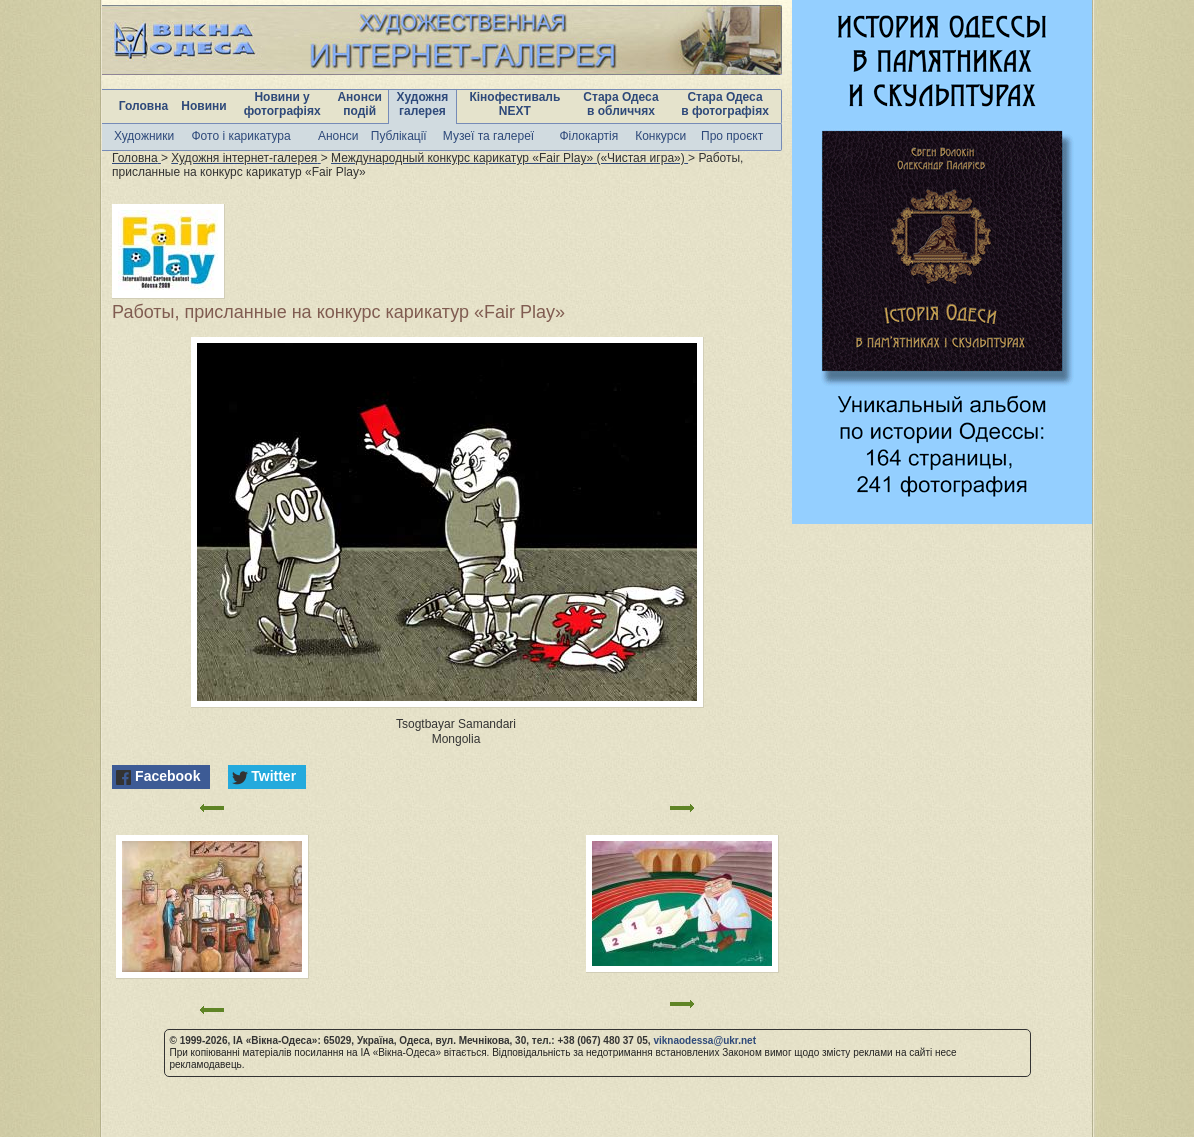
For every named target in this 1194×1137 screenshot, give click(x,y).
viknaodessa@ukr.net (704, 1040)
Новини (203, 106)
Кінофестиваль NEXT (514, 104)
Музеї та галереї (488, 136)
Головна (143, 106)
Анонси (338, 136)
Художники (144, 136)
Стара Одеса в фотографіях (725, 104)
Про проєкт (732, 136)
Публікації (399, 136)
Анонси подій (359, 104)
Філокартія (588, 136)
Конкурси (660, 136)
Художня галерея (423, 104)
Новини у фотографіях (282, 104)
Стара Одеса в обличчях (620, 104)
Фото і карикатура (240, 136)
